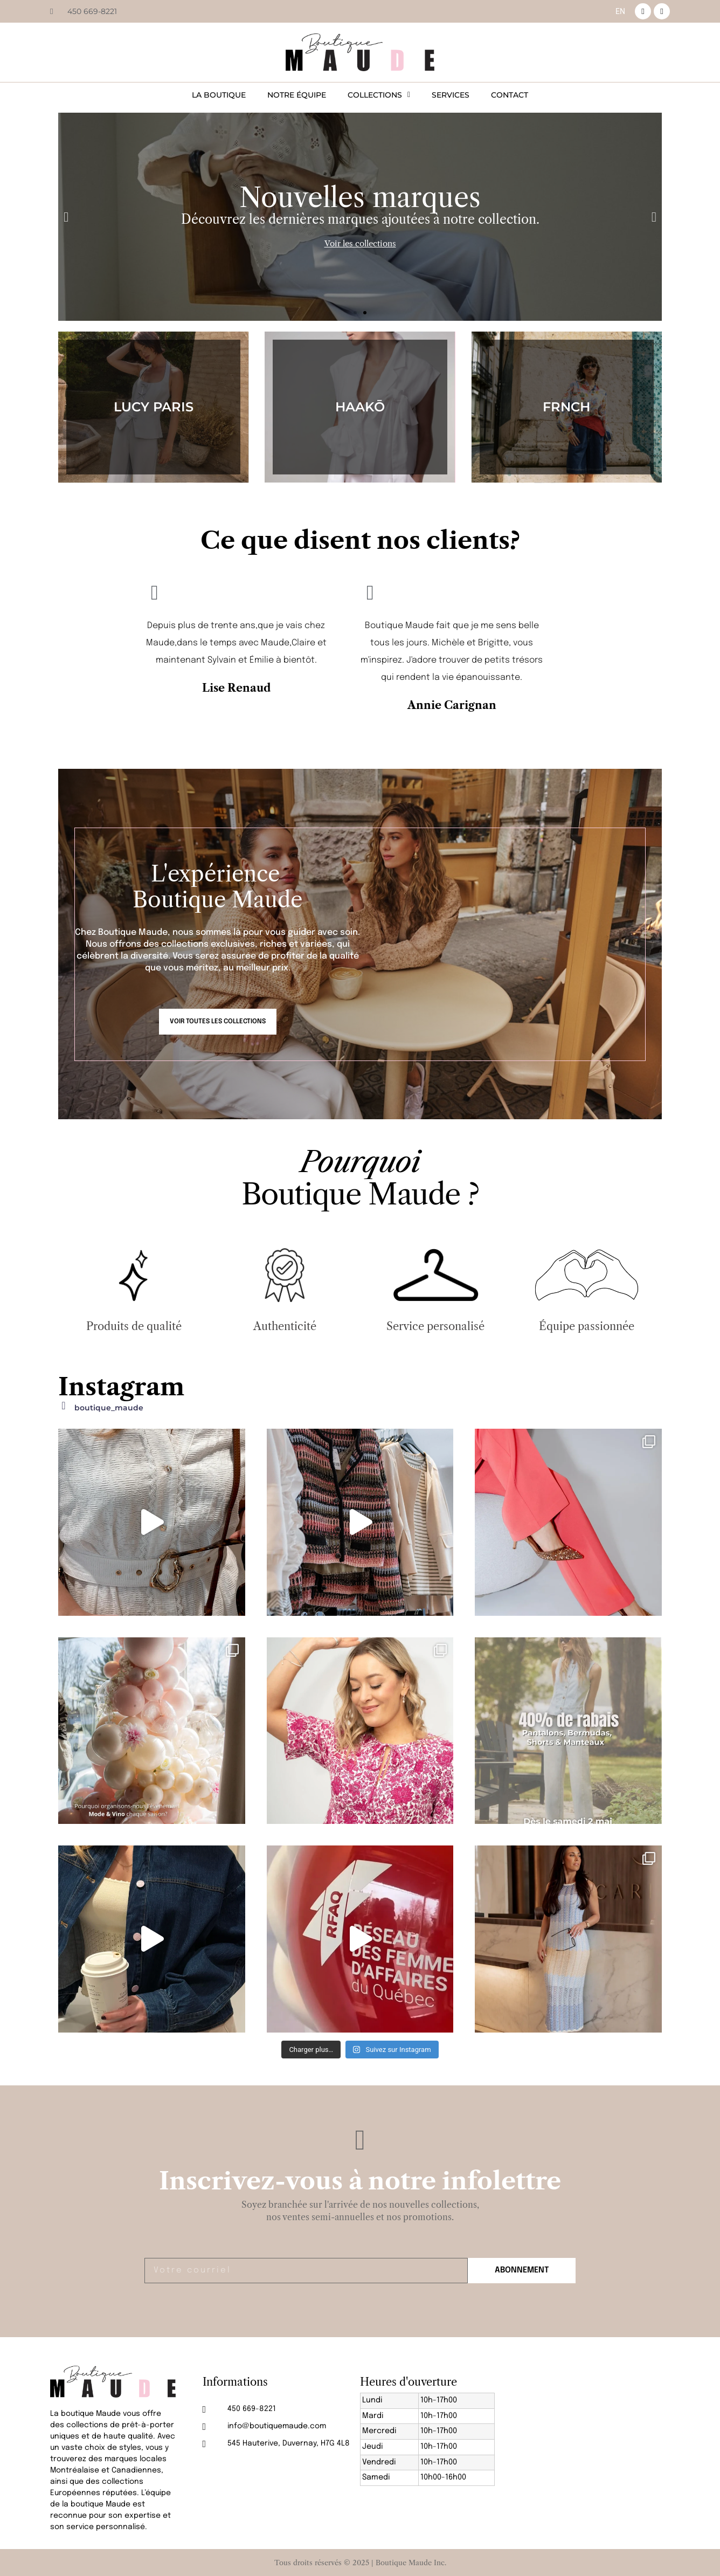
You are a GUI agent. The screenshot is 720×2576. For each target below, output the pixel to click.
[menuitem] (620, 11)
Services (450, 95)
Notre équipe (296, 95)
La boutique (219, 95)
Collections (379, 95)
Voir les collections (360, 243)
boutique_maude (108, 1408)
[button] (66, 217)
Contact (509, 95)
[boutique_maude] (63, 1405)
